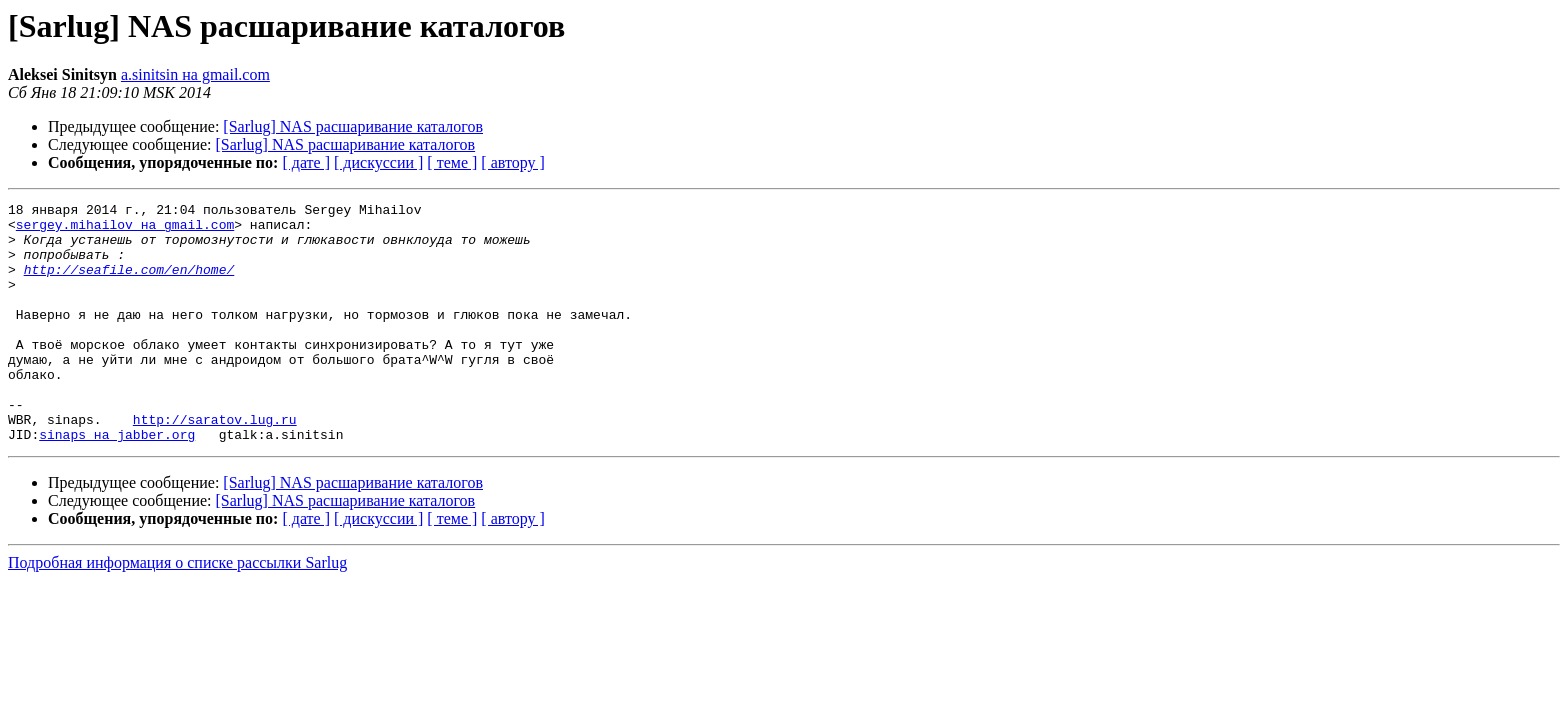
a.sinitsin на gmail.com (195, 74)
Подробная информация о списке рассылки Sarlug (177, 610)
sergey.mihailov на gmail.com (125, 230)
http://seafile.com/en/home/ (129, 284)
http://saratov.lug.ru (215, 464)
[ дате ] (306, 162)
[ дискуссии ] (378, 162)
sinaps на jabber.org (117, 482)
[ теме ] (452, 162)
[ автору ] (512, 162)
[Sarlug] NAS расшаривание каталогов (353, 126)
